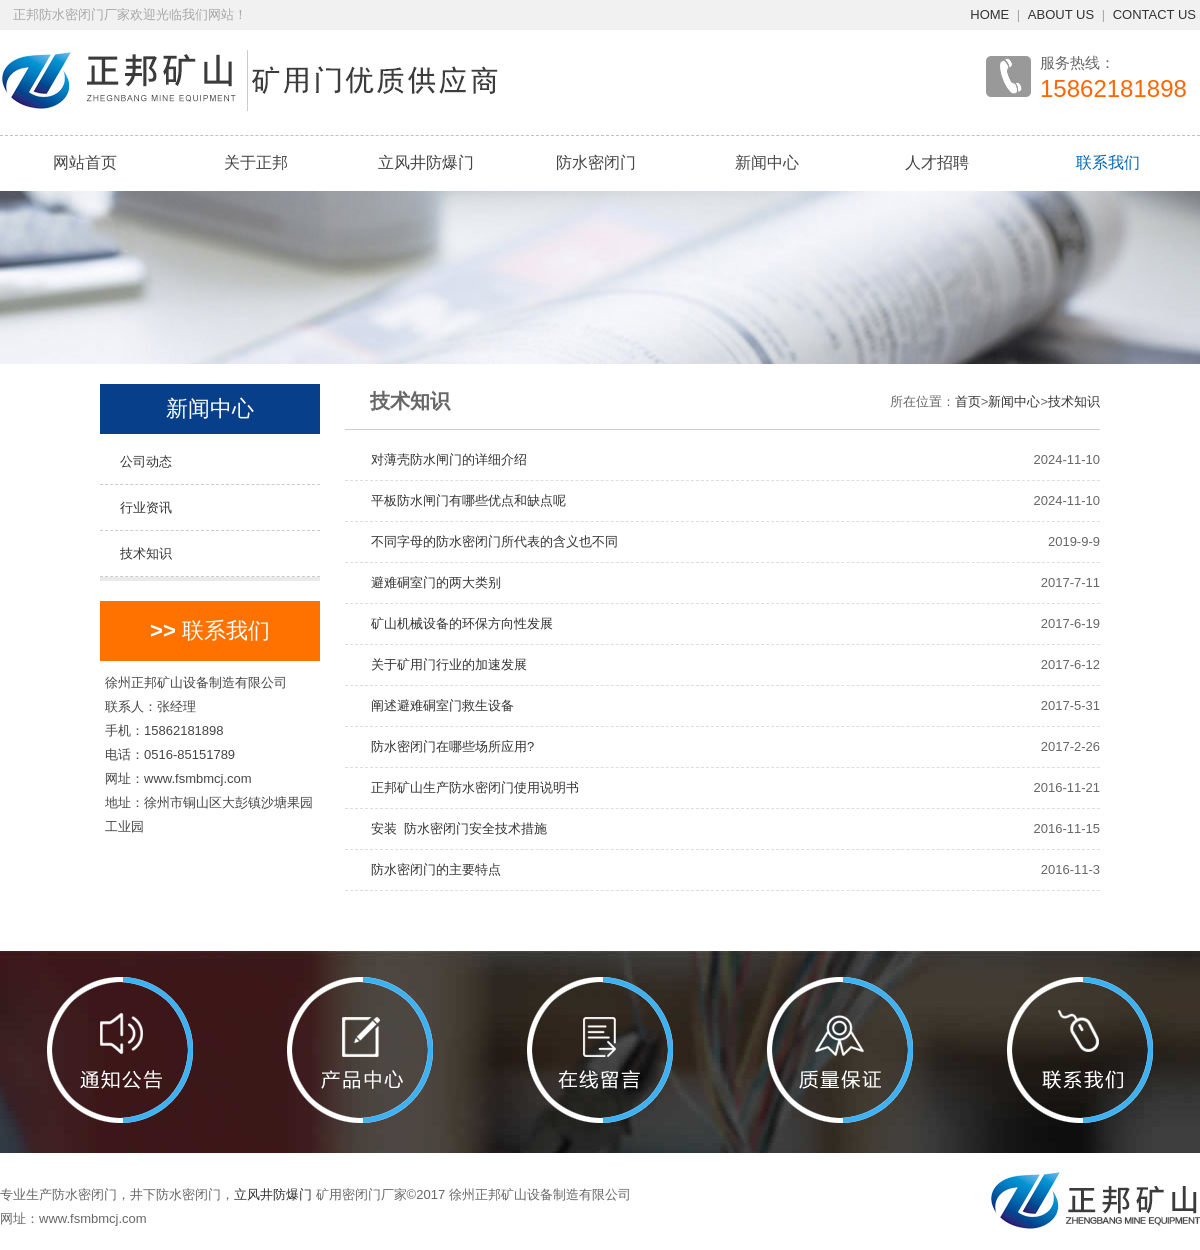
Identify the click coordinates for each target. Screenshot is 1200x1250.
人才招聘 (937, 162)
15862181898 (1113, 89)
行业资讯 (146, 507)
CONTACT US (1154, 14)
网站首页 (85, 162)
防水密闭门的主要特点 (429, 869)
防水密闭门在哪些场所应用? (446, 746)
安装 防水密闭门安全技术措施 (452, 828)
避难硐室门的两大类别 (429, 582)
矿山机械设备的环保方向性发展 (455, 623)
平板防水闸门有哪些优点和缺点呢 (462, 500)
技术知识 (146, 553)
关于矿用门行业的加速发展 (442, 664)
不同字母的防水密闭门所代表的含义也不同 (488, 541)
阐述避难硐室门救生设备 (436, 705)
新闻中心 (767, 162)
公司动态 (146, 461)
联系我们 (1108, 162)
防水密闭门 (596, 162)
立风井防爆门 (426, 162)
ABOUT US (1061, 14)
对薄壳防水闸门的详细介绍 (442, 459)
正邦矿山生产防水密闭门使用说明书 (468, 787)
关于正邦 (256, 162)
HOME (989, 14)
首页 (968, 401)
